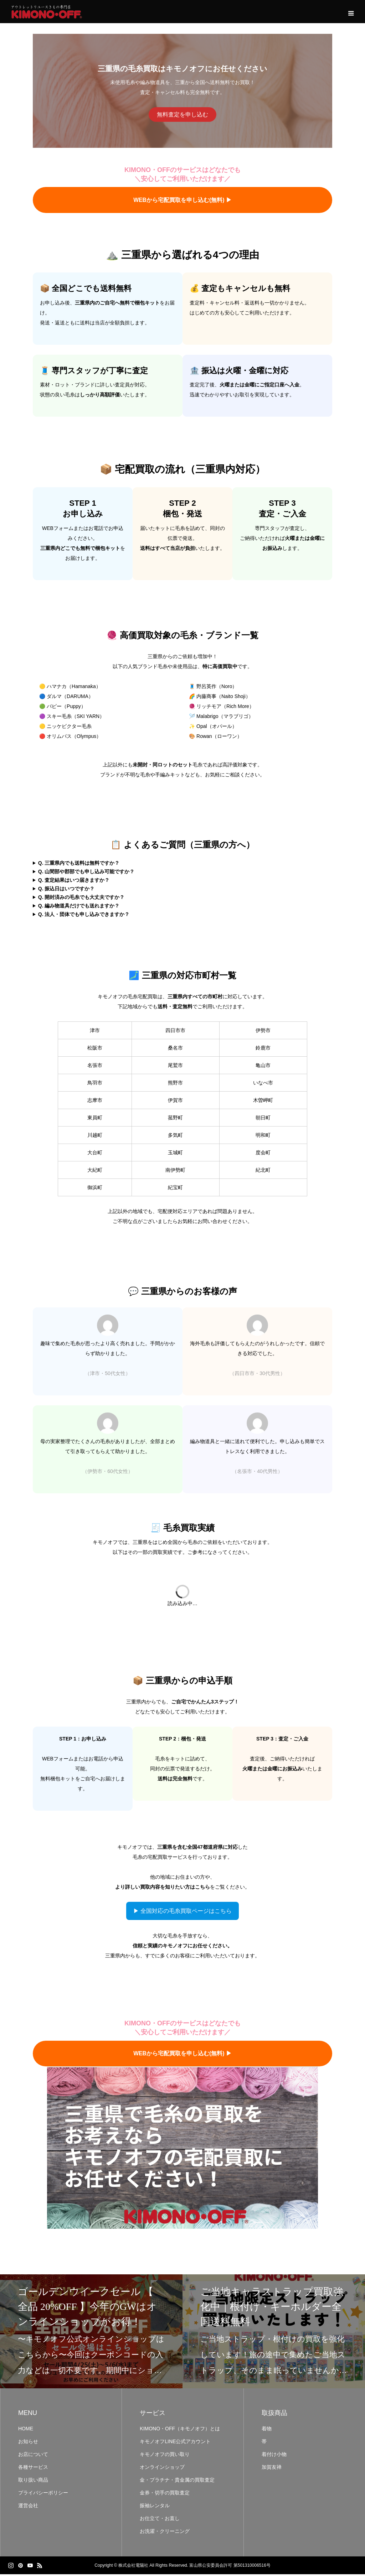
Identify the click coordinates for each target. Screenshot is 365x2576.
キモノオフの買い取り (165, 2456)
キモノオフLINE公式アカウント (175, 2443)
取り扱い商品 (33, 2481)
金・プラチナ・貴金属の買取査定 (177, 2481)
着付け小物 (274, 2456)
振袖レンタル (155, 2507)
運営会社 (28, 2507)
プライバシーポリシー (43, 2494)
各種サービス (33, 2469)
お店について (33, 2456)
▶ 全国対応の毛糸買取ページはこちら (182, 1913)
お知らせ (28, 2443)
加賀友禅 (272, 2469)
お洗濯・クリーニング (165, 2533)
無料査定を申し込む (182, 116)
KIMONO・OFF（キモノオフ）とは (180, 2430)
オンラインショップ (162, 2469)
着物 (267, 2430)
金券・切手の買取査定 (165, 2494)
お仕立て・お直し (160, 2520)
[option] (91, 2333)
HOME (25, 2430)
